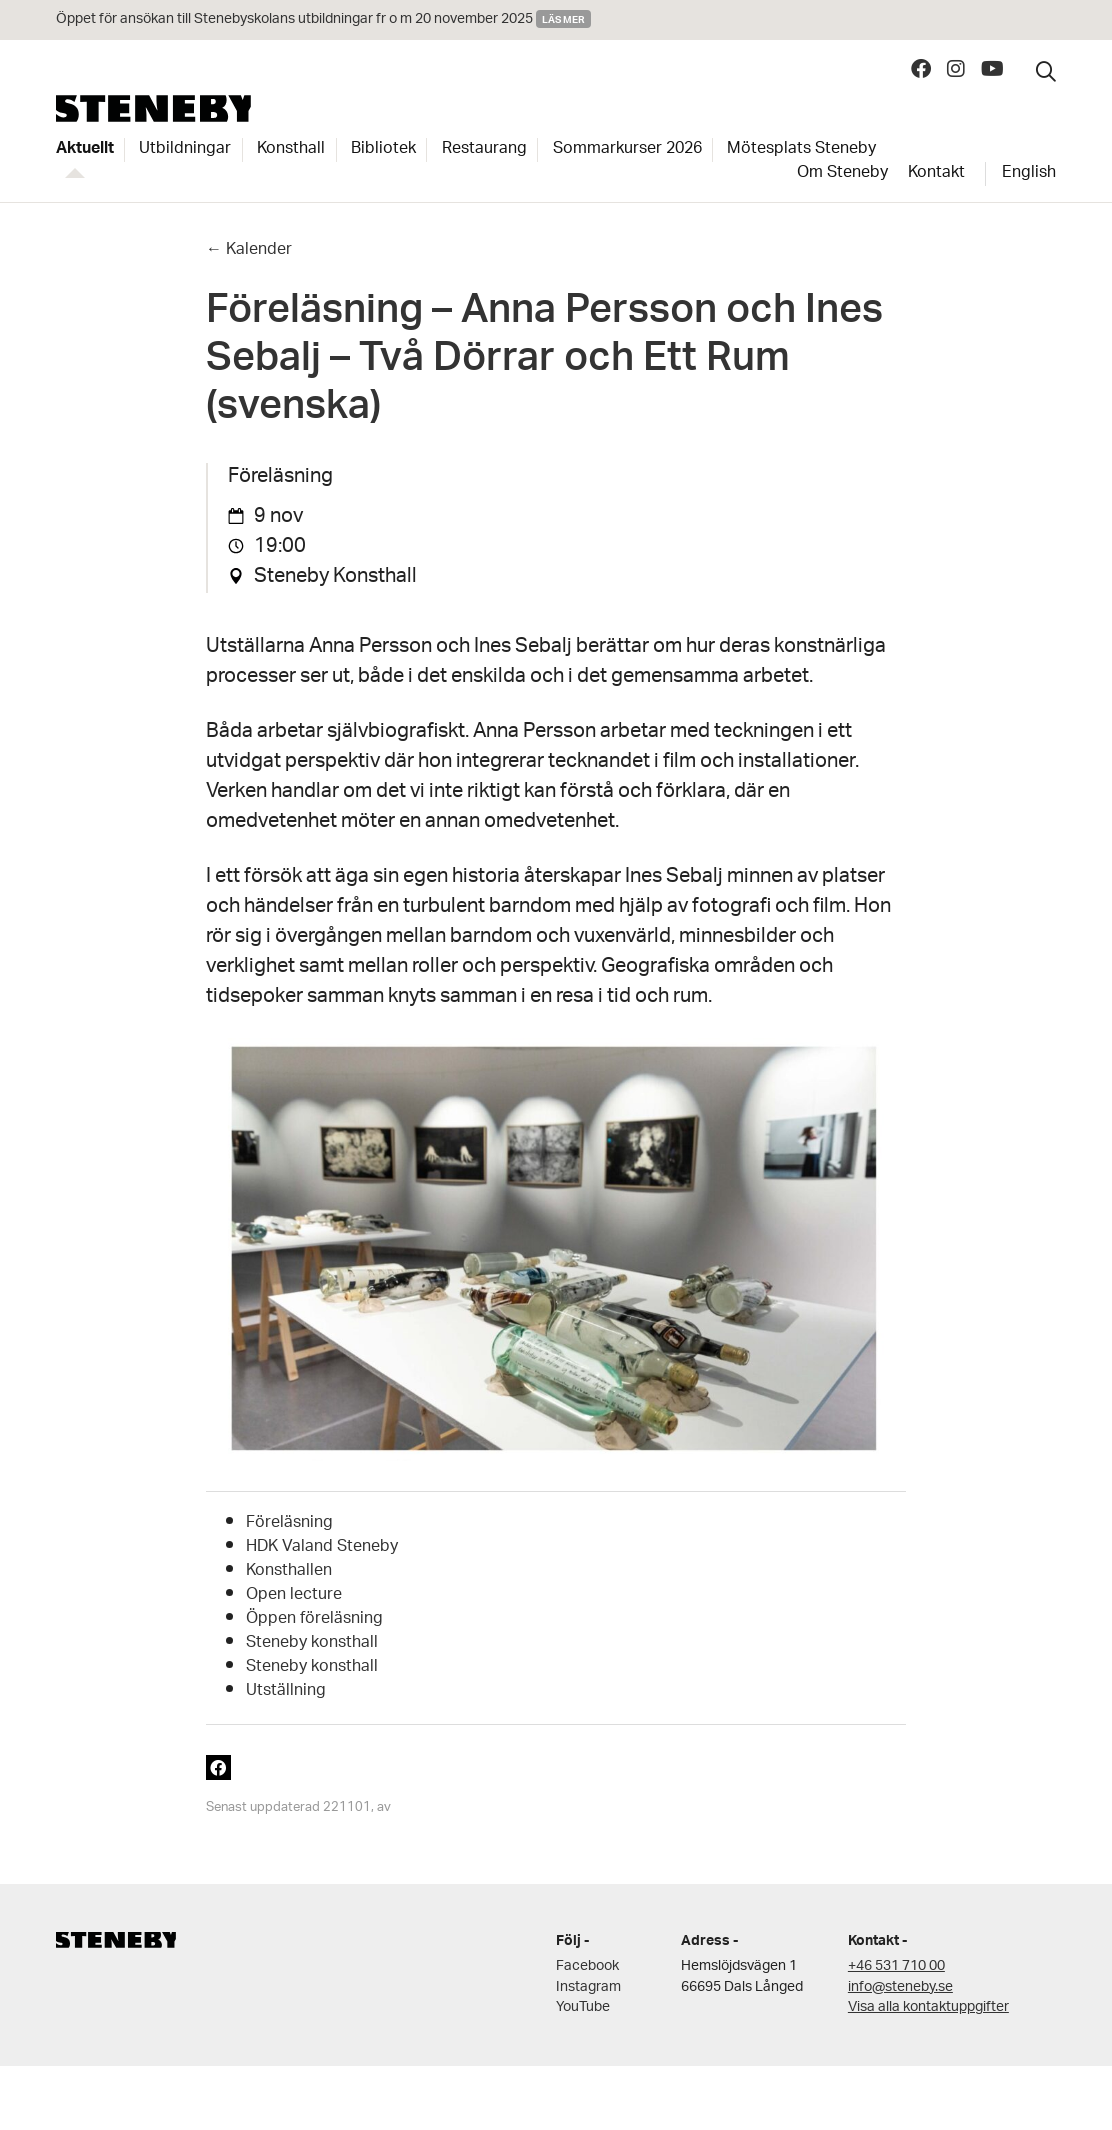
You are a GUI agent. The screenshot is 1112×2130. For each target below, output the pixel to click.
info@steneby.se (900, 1987)
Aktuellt (85, 150)
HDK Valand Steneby (322, 1547)
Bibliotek (383, 150)
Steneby (153, 108)
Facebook (587, 1966)
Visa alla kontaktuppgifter (928, 2007)
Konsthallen (289, 1571)
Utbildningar (185, 150)
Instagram (588, 1987)
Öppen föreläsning (314, 1619)
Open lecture (294, 1595)
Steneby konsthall (312, 1643)
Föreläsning (289, 1523)
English (1029, 174)
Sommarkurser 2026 (627, 150)
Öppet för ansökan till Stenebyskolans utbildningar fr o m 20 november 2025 (294, 19)
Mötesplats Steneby (801, 150)
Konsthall (291, 150)
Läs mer (563, 19)
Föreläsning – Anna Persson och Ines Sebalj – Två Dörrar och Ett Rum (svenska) (544, 363)
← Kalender (249, 250)
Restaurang (484, 150)
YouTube (583, 2007)
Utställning (286, 1691)
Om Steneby (842, 174)
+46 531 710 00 (896, 1966)
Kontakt (936, 174)
